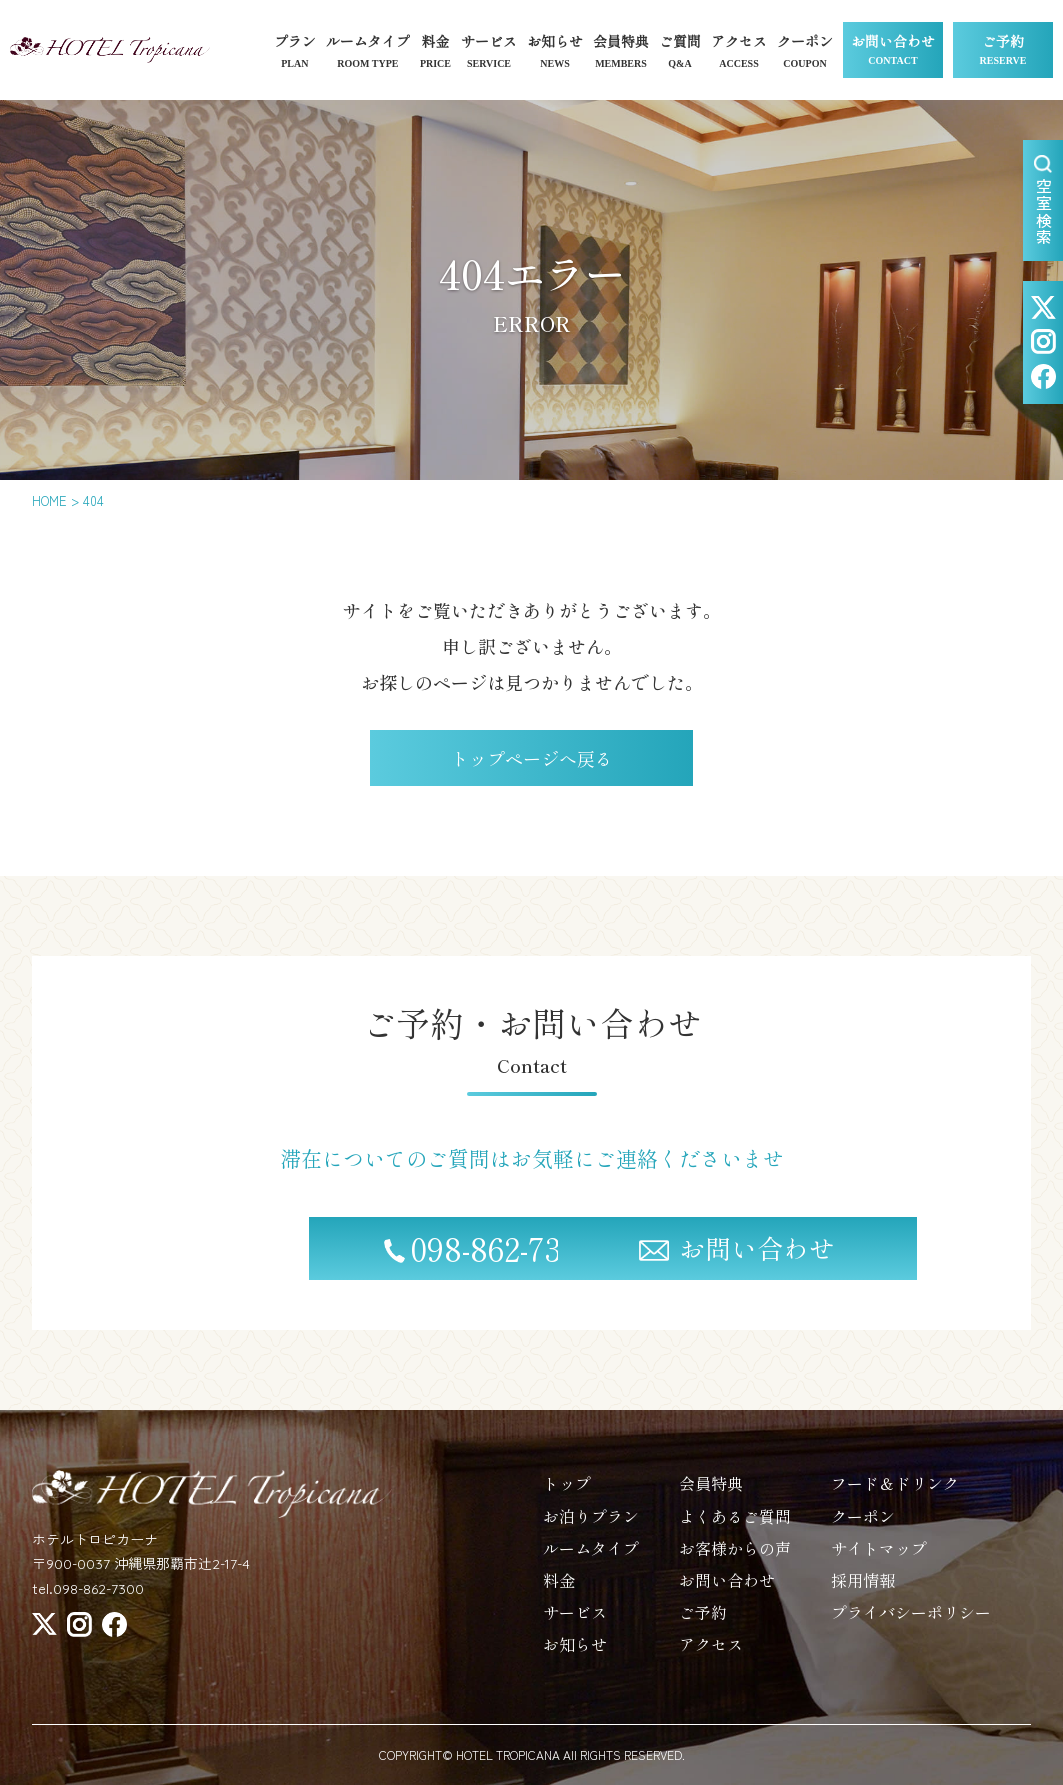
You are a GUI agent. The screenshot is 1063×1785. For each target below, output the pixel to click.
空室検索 (1044, 200)
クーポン (863, 1527)
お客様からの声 (735, 1559)
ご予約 (1003, 51)
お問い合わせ (893, 51)
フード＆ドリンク (895, 1495)
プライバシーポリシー (911, 1624)
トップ (567, 1495)
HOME (50, 500)
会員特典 (711, 1495)
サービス (575, 1624)
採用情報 (863, 1591)
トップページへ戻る (532, 758)
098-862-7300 (331, 1260)
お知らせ (575, 1656)
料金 (559, 1591)
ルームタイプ (591, 1559)
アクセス (711, 1656)
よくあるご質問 (735, 1527)
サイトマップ (879, 1559)
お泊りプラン (591, 1527)
